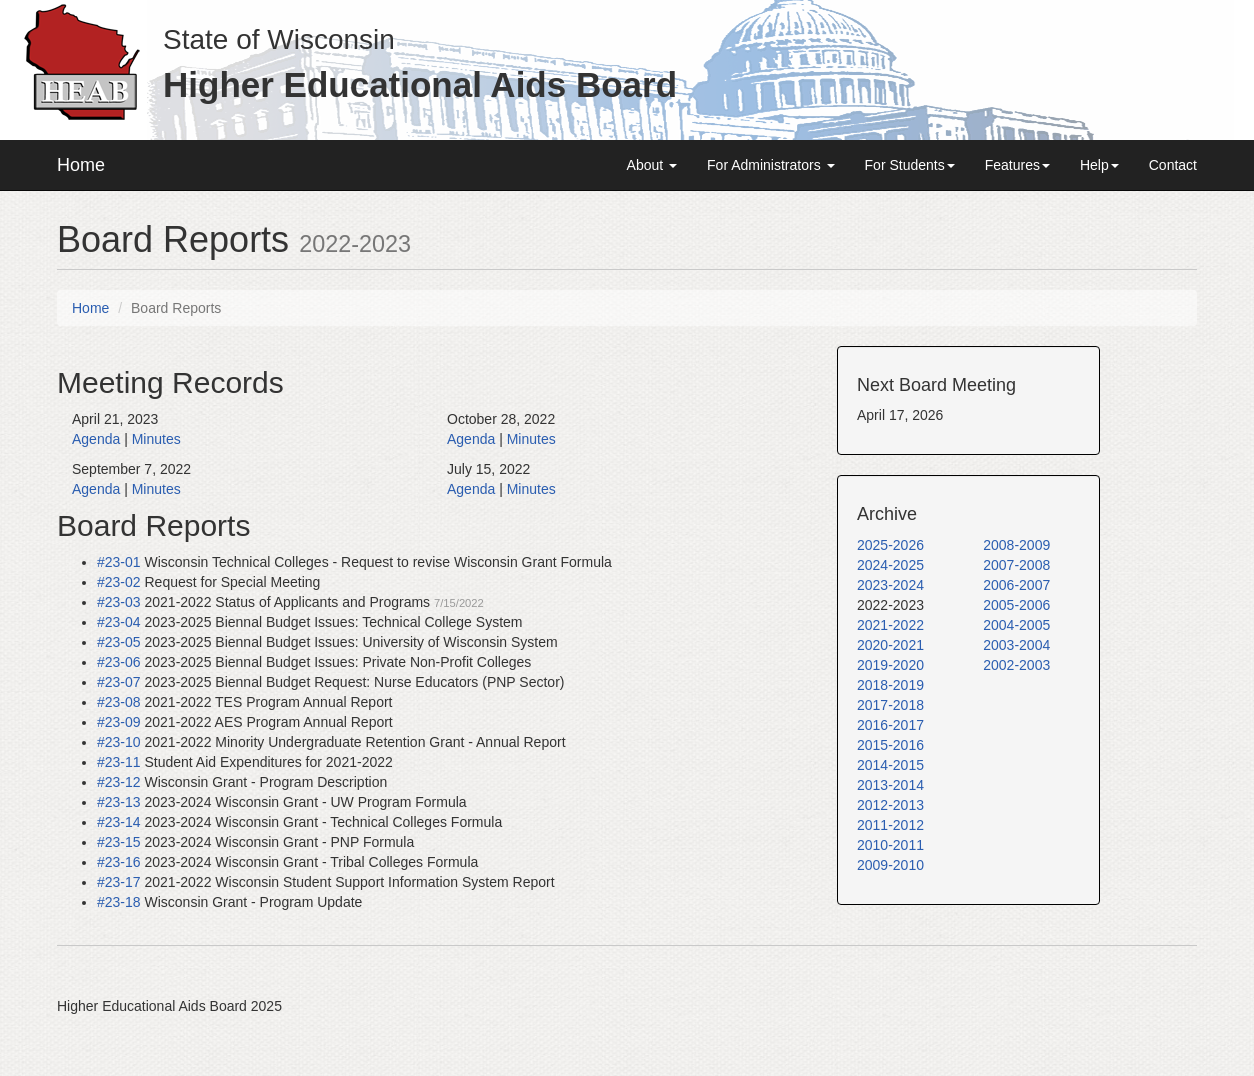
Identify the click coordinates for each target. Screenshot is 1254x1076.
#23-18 (119, 902)
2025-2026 (890, 545)
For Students (910, 165)
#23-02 (119, 582)
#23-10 (119, 742)
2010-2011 (890, 845)
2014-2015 (890, 765)
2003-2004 (1016, 645)
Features (1017, 165)
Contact (1173, 165)
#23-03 (119, 602)
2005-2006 (1016, 605)
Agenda (96, 439)
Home (81, 165)
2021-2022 (890, 625)
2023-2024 (890, 585)
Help (1099, 165)
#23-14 (119, 822)
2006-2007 (1016, 585)
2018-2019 (890, 685)
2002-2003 (1016, 665)
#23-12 (119, 782)
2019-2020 (890, 665)
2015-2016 (890, 745)
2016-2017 (890, 725)
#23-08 (119, 702)
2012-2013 (890, 805)
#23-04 (119, 622)
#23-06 (119, 662)
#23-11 (119, 762)
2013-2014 (890, 785)
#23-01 (119, 562)
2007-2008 (1016, 565)
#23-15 (119, 842)
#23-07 (119, 682)
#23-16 (119, 862)
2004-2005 (1016, 625)
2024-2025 (890, 565)
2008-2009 (1016, 545)
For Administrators (770, 165)
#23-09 (119, 722)
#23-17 (119, 882)
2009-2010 (890, 865)
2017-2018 (890, 705)
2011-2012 (890, 825)
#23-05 (119, 642)
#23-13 (119, 802)
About (652, 165)
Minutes (156, 439)
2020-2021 (890, 645)
